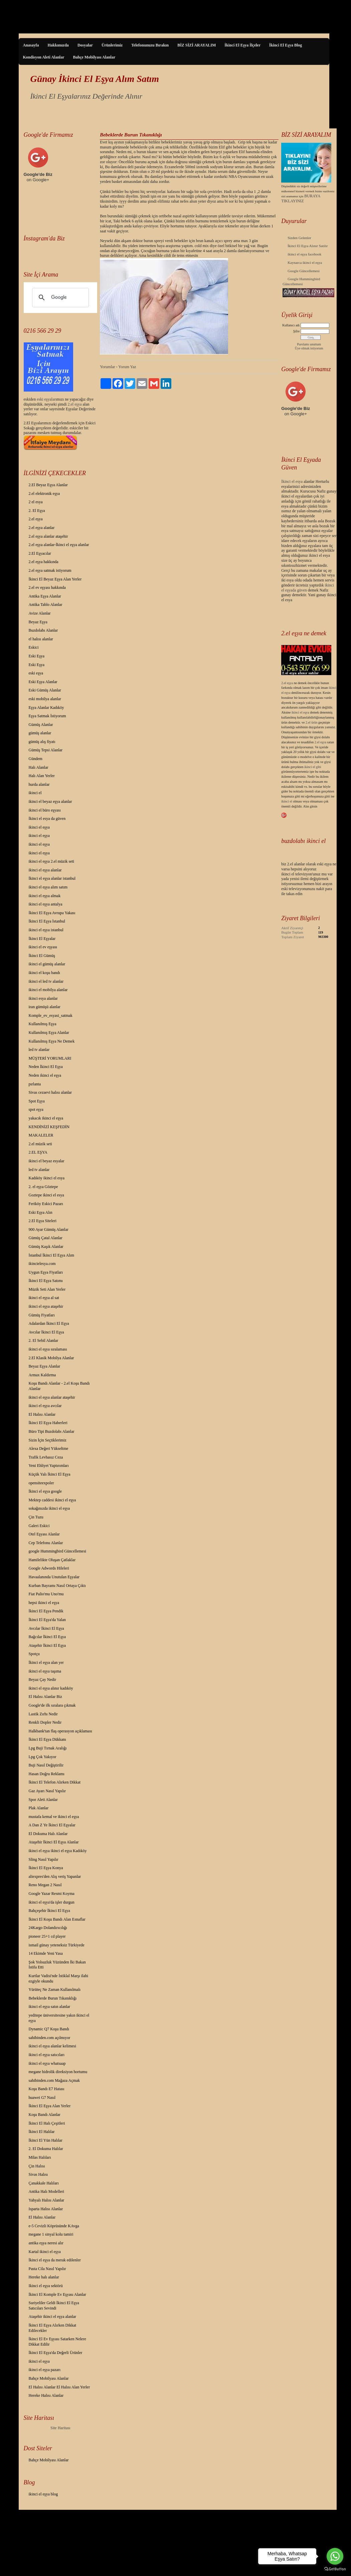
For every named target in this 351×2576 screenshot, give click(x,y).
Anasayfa (31, 45)
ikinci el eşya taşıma (45, 1671)
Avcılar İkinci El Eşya (46, 1332)
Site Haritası (60, 2428)
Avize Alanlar (40, 613)
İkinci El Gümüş (42, 955)
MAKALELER (41, 1135)
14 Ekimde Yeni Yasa (46, 1953)
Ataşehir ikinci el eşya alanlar (52, 2316)
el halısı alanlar (41, 639)
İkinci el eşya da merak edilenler (55, 2260)
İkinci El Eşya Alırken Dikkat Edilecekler (52, 2328)
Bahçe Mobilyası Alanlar (94, 57)
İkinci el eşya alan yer (46, 1662)
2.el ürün (312, 722)
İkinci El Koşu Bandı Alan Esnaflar (57, 1919)
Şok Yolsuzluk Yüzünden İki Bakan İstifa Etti (57, 1965)
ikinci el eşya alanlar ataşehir (52, 1397)
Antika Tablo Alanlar (45, 604)
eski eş (41, 399)
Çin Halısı (37, 2166)
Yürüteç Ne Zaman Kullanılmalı (55, 1989)
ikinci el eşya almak (45, 895)
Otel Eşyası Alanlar (44, 1534)
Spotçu (34, 1653)
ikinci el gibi (312, 767)
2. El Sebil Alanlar (43, 1340)
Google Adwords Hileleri (49, 1568)
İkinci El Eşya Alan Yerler (50, 2106)
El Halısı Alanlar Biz (45, 1696)
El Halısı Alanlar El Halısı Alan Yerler (59, 2387)
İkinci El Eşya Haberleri (48, 1422)
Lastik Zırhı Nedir (43, 1714)
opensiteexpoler (41, 1483)
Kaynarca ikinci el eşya (305, 262)
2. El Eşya (37, 510)
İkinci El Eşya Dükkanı (47, 1739)
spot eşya (36, 1109)
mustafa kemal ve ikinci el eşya (54, 1816)
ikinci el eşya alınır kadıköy (51, 1688)
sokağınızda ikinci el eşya (49, 1508)
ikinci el (35, 792)
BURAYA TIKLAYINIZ (300, 198)
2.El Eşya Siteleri (43, 1220)
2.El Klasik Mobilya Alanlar (51, 1358)
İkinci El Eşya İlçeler (242, 45)
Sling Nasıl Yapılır (43, 1859)
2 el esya (36, 502)
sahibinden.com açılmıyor (49, 2037)
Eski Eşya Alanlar (43, 681)
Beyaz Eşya (38, 622)
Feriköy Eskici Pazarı (46, 1203)
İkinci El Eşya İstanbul (47, 921)
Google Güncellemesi (304, 271)
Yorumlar (107, 366)
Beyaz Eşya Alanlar (44, 1366)
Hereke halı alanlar (44, 2277)
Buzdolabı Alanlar (43, 630)
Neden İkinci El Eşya (46, 1066)
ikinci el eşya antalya (45, 904)
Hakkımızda (58, 45)
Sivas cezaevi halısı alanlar (50, 1092)
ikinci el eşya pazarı (45, 2369)
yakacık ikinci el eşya (46, 1118)
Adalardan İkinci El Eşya (49, 1323)
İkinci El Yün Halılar (45, 2140)
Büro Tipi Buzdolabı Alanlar (51, 1431)
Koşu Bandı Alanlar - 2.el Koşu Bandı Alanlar (59, 1386)
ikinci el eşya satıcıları (47, 2054)
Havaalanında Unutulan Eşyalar (54, 1577)
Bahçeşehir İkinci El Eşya (49, 1910)
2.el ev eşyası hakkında (47, 587)
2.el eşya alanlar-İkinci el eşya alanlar (59, 544)
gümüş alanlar (40, 733)
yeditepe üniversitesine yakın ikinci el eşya (59, 2018)
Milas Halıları (40, 2157)
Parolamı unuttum (309, 344)
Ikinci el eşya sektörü (46, 2285)
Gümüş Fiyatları (42, 1315)
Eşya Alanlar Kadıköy (46, 707)
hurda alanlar (39, 784)
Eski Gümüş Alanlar (45, 690)
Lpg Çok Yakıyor (42, 1756)
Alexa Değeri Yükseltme (48, 1448)
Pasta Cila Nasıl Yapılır (47, 2268)
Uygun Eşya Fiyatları (46, 1272)
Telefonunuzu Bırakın (150, 45)
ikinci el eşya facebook (304, 254)
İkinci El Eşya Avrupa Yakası (52, 912)
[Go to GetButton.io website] (335, 2569)
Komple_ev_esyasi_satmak (50, 1015)
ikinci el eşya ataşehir (46, 1306)
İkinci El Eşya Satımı (46, 1280)
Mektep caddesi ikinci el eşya (52, 1500)
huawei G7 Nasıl (42, 2097)
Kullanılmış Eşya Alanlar (49, 1032)
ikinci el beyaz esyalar (46, 1161)
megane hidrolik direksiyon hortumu (58, 2071)
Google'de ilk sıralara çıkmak (52, 1705)
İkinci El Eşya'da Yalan (47, 1619)
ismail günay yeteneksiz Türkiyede (56, 1945)
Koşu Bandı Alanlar (44, 2114)
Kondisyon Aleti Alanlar (43, 57)
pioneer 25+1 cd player (47, 1936)
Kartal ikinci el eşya (45, 2251)
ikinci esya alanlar (43, 998)
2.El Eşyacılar (40, 553)
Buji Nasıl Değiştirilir (46, 1765)
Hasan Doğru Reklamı (46, 1774)
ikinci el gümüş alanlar (47, 964)
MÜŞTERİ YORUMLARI (50, 1058)
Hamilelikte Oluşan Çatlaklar (52, 1560)
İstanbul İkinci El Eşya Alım (51, 1255)
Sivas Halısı (38, 2174)
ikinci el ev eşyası (43, 947)
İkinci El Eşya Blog (285, 45)
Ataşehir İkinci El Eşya (47, 1645)
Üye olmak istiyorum (309, 348)
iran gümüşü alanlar (44, 1006)
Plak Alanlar (39, 1808)
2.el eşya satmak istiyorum (50, 570)
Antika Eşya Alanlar (45, 596)
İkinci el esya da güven (47, 818)
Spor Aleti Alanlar (43, 1799)
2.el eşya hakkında (43, 561)
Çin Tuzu (36, 1517)
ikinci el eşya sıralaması (48, 1349)
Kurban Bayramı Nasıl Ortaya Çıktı (57, 1585)
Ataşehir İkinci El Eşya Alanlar (54, 1842)
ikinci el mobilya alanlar (48, 989)
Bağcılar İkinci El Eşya (47, 1636)
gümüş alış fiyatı (42, 741)
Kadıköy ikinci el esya (47, 1178)
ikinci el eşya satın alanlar (49, 2006)
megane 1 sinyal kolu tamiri (51, 2234)
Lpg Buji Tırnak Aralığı (48, 1748)
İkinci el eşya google (45, 1491)
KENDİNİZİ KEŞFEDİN (49, 1126)
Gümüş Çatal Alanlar (45, 1238)
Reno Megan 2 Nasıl (45, 1885)
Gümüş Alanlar (41, 724)
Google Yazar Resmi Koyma (51, 1893)
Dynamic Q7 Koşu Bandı (49, 2029)
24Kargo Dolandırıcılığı (48, 1927)
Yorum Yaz (127, 366)
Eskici (34, 647)
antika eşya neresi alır (46, 2243)
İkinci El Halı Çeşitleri (47, 2123)
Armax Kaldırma (42, 1375)
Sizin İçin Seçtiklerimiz (47, 1440)
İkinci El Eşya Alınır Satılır (308, 246)
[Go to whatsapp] (335, 2556)
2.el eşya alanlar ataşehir (48, 536)
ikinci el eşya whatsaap (47, 2063)
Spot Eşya (37, 1101)
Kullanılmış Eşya (42, 1024)
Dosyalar (85, 45)
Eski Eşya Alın (40, 1212)
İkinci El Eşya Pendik (46, 1611)
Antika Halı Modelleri (46, 2191)
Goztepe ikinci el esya (46, 1195)
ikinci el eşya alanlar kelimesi (52, 2046)
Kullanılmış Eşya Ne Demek (52, 1041)
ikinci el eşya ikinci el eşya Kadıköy (58, 1850)
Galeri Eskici (39, 1525)
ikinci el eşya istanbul (46, 930)
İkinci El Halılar (42, 2131)
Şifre (296, 331)
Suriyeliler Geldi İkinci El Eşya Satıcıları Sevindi (54, 2305)
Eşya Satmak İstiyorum (47, 716)
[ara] (59, 298)
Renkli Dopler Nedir (45, 1722)
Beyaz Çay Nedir (42, 1679)
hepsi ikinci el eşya (44, 1602)
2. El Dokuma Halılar (46, 2148)
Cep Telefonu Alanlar (46, 1542)
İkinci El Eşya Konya (46, 1867)
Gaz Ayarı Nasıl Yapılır (47, 1791)
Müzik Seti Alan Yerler (47, 1289)
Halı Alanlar (38, 767)
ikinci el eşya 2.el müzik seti (51, 861)
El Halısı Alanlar (42, 1414)
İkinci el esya (292, 481)
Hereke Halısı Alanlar (46, 2395)
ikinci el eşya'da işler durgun (51, 1902)
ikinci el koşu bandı (44, 972)
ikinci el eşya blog (43, 2494)
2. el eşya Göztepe (43, 1186)
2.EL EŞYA (38, 1152)
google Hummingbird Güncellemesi (57, 1551)
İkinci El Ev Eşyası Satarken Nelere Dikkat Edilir (57, 2342)
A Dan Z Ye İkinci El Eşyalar (52, 1825)
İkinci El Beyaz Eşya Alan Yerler (55, 579)
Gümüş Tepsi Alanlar (46, 750)
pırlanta (35, 1084)
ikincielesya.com (42, 1263)
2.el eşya (75, 404)
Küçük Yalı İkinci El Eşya (49, 1474)
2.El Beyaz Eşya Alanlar (48, 484)
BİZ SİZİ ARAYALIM (196, 45)
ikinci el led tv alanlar (46, 981)
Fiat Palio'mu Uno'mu (46, 1594)
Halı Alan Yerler (42, 775)
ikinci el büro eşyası (45, 810)
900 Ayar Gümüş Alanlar (48, 1229)
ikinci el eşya (39, 827)
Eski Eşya (37, 656)
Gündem (35, 758)
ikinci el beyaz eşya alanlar (50, 801)
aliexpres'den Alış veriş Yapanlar (55, 1876)
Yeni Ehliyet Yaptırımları (49, 1465)
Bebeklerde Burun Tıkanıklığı (53, 1998)
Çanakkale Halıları (44, 2183)
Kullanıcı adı (291, 325)
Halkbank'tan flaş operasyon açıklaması (60, 1731)
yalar (51, 399)
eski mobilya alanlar (45, 698)
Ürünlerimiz (112, 45)
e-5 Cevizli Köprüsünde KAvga (54, 2226)
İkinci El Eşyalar (42, 938)
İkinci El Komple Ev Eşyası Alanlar (57, 2294)
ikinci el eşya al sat (44, 1297)
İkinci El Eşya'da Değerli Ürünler (55, 2352)
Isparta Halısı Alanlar (46, 2209)
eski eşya (36, 673)
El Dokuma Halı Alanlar (48, 1833)
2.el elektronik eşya (44, 493)
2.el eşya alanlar (42, 527)
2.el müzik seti (40, 1144)
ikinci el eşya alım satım (48, 887)
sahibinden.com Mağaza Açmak (54, 2080)
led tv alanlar (39, 1049)
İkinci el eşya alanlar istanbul (52, 878)
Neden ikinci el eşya (45, 1075)
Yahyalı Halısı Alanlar (46, 2200)
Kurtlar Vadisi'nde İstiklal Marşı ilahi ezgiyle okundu (59, 1978)
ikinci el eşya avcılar (45, 1405)
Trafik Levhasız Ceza (46, 1457)
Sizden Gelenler (299, 238)
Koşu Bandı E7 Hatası (46, 2088)
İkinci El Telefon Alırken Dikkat (55, 1782)
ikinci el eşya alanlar (45, 870)
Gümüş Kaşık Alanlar (46, 1246)
